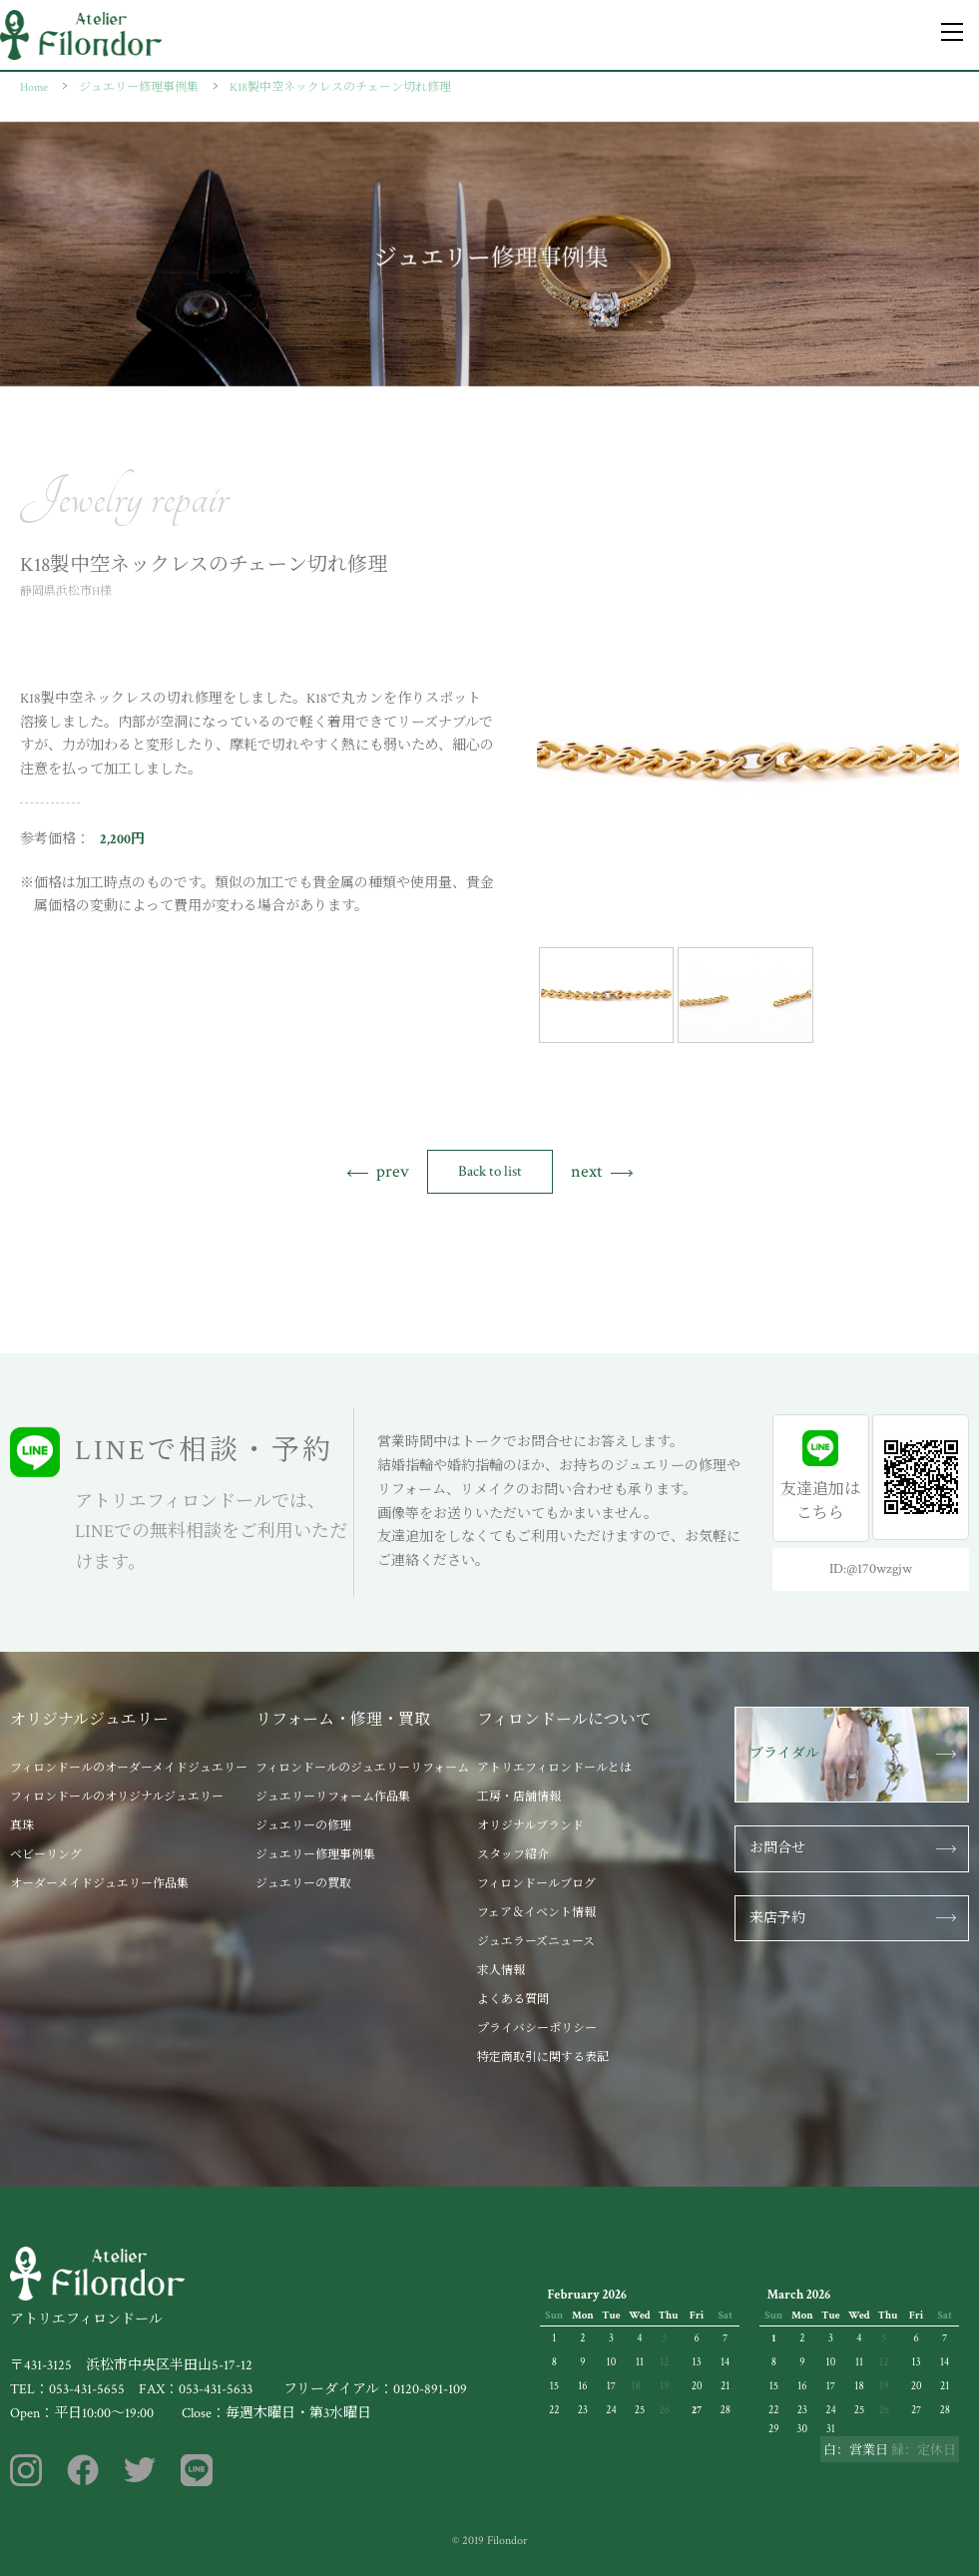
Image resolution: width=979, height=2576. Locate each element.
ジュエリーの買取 (303, 1883)
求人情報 (501, 1970)
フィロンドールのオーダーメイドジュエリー (128, 1768)
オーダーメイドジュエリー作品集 (99, 1883)
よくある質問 (513, 1999)
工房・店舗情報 (519, 1797)
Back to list (490, 1171)
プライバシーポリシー (537, 2028)
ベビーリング (46, 1854)
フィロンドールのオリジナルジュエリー (117, 1797)
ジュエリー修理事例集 (315, 1854)
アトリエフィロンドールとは (554, 1768)
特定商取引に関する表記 (543, 2057)
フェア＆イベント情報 (536, 1912)
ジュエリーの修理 (303, 1825)
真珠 (22, 1825)
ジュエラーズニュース (536, 1941)
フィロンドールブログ (536, 1883)
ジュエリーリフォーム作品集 (332, 1797)
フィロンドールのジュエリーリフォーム (362, 1768)
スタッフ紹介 (513, 1854)
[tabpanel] (748, 761)
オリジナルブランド (530, 1825)
